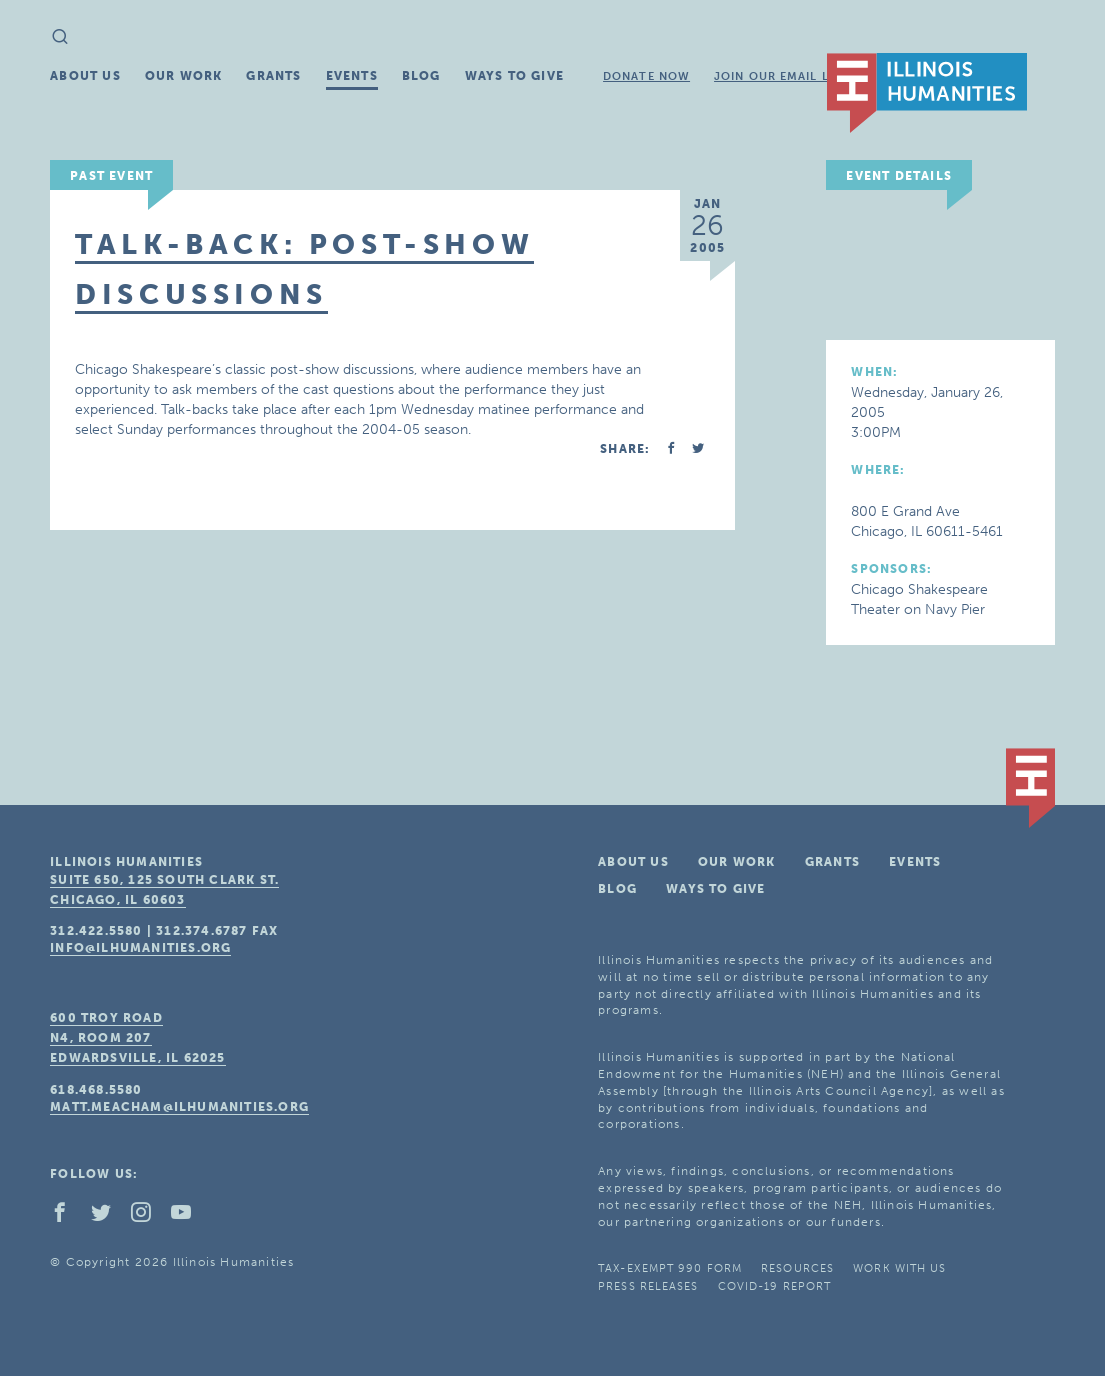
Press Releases (648, 1286)
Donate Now (646, 76)
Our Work (184, 76)
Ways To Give (514, 76)
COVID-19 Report (775, 1286)
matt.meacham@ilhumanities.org (179, 1107)
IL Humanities (927, 93)
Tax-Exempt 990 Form (670, 1268)
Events (352, 76)
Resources (797, 1268)
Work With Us (899, 1268)
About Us (85, 76)
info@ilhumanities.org (140, 948)
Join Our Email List (781, 76)
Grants (273, 76)
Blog (421, 76)
